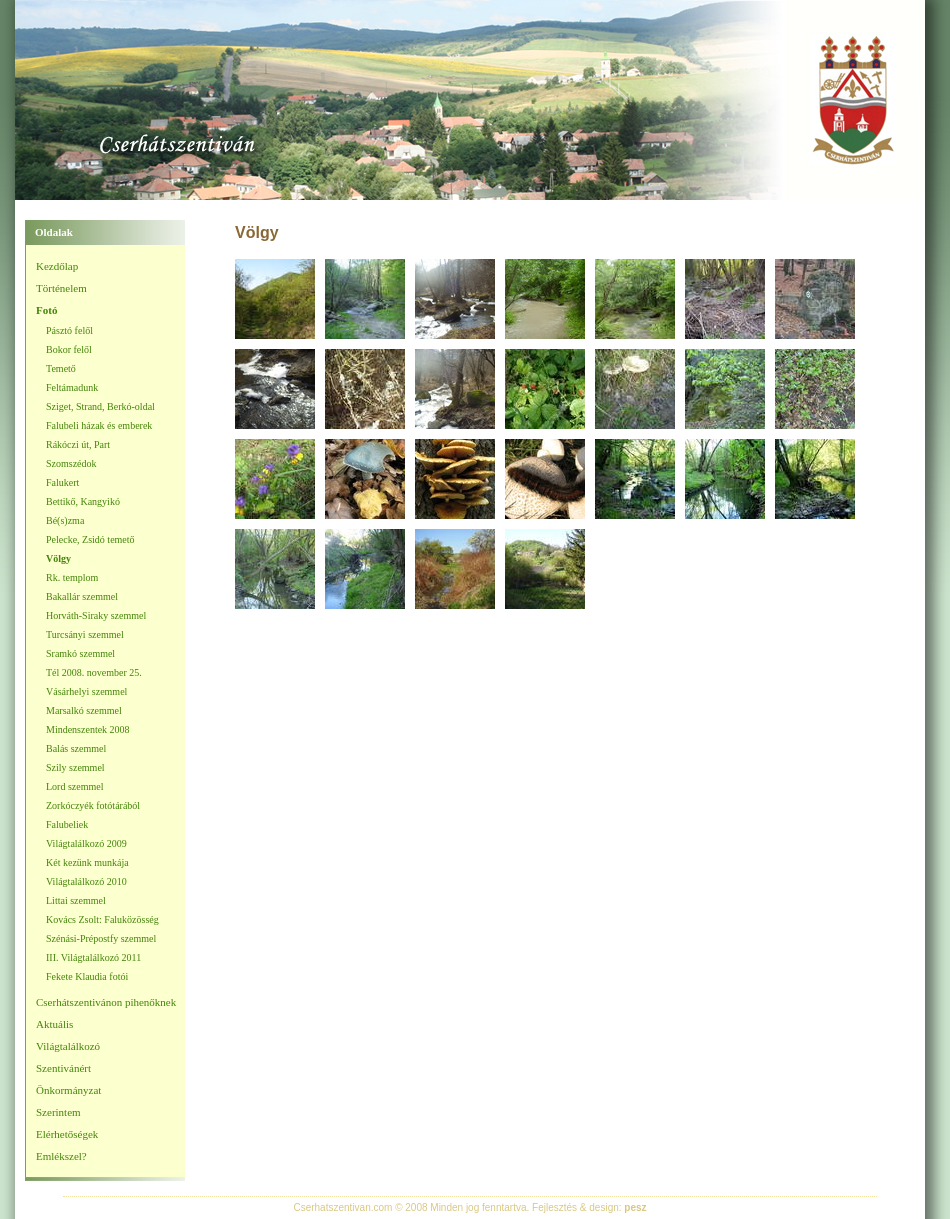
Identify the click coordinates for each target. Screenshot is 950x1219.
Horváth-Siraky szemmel (96, 615)
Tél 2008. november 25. (94, 672)
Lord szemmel (74, 786)
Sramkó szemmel (80, 653)
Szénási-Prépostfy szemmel (101, 938)
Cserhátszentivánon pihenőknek (106, 1002)
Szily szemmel (75, 767)
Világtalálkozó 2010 (86, 881)
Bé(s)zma (65, 520)
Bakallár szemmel (82, 596)
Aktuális (54, 1024)
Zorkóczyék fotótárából (93, 805)
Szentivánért (63, 1068)
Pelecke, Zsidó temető (90, 539)
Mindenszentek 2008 (88, 729)
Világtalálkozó (68, 1046)
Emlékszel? (61, 1156)
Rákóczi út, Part (78, 444)
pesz (635, 1207)
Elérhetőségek (67, 1134)
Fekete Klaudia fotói (87, 976)
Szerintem (58, 1112)
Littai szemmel (76, 900)
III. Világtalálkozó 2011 (93, 957)
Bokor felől (69, 349)
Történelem (61, 288)
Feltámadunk (72, 387)
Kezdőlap (57, 266)
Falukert (62, 482)
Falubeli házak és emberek (99, 425)
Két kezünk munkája (87, 862)
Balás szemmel (76, 748)
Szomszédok (71, 463)
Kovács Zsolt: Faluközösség (102, 919)
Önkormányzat (68, 1090)
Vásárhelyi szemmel (86, 691)
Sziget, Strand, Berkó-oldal (100, 406)
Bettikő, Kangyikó (83, 501)
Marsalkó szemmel (84, 710)
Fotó (46, 310)
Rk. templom (72, 577)
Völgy (58, 558)
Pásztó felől (69, 330)
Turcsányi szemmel (85, 634)
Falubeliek (67, 824)
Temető (61, 368)
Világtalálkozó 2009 (86, 843)
